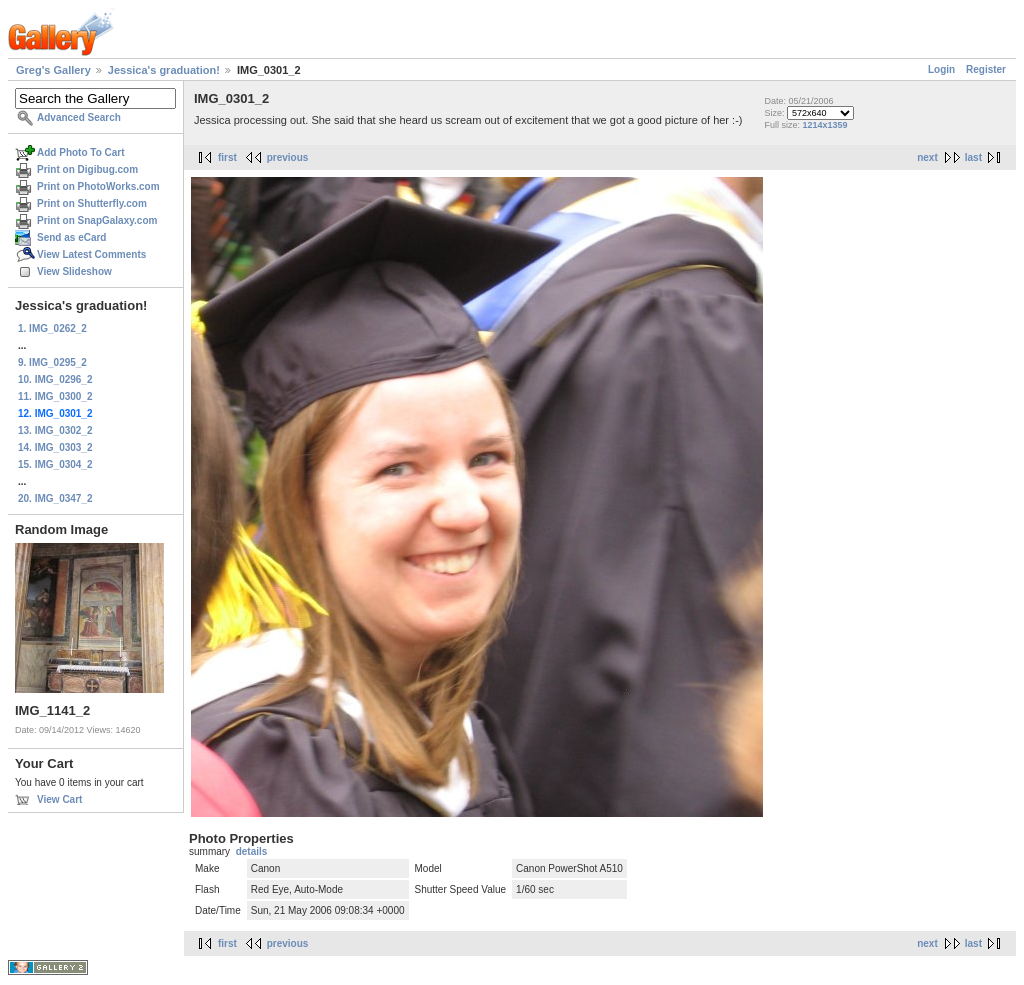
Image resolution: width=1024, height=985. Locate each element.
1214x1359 (824, 125)
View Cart (59, 799)
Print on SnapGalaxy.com (97, 220)
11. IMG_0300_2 (55, 396)
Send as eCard (71, 237)
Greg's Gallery (53, 70)
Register (986, 69)
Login (941, 69)
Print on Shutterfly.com (92, 203)
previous (288, 157)
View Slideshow (74, 271)
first (227, 157)
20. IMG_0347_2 (55, 498)
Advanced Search (79, 117)
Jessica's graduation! (164, 70)
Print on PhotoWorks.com (98, 186)
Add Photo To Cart (81, 152)
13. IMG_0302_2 (55, 430)
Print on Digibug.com (87, 169)
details (252, 851)
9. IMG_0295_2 (52, 362)
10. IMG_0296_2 (55, 379)
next (927, 157)
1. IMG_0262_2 (52, 328)
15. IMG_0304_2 (55, 464)
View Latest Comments (91, 254)
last (973, 157)
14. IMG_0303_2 (55, 447)
